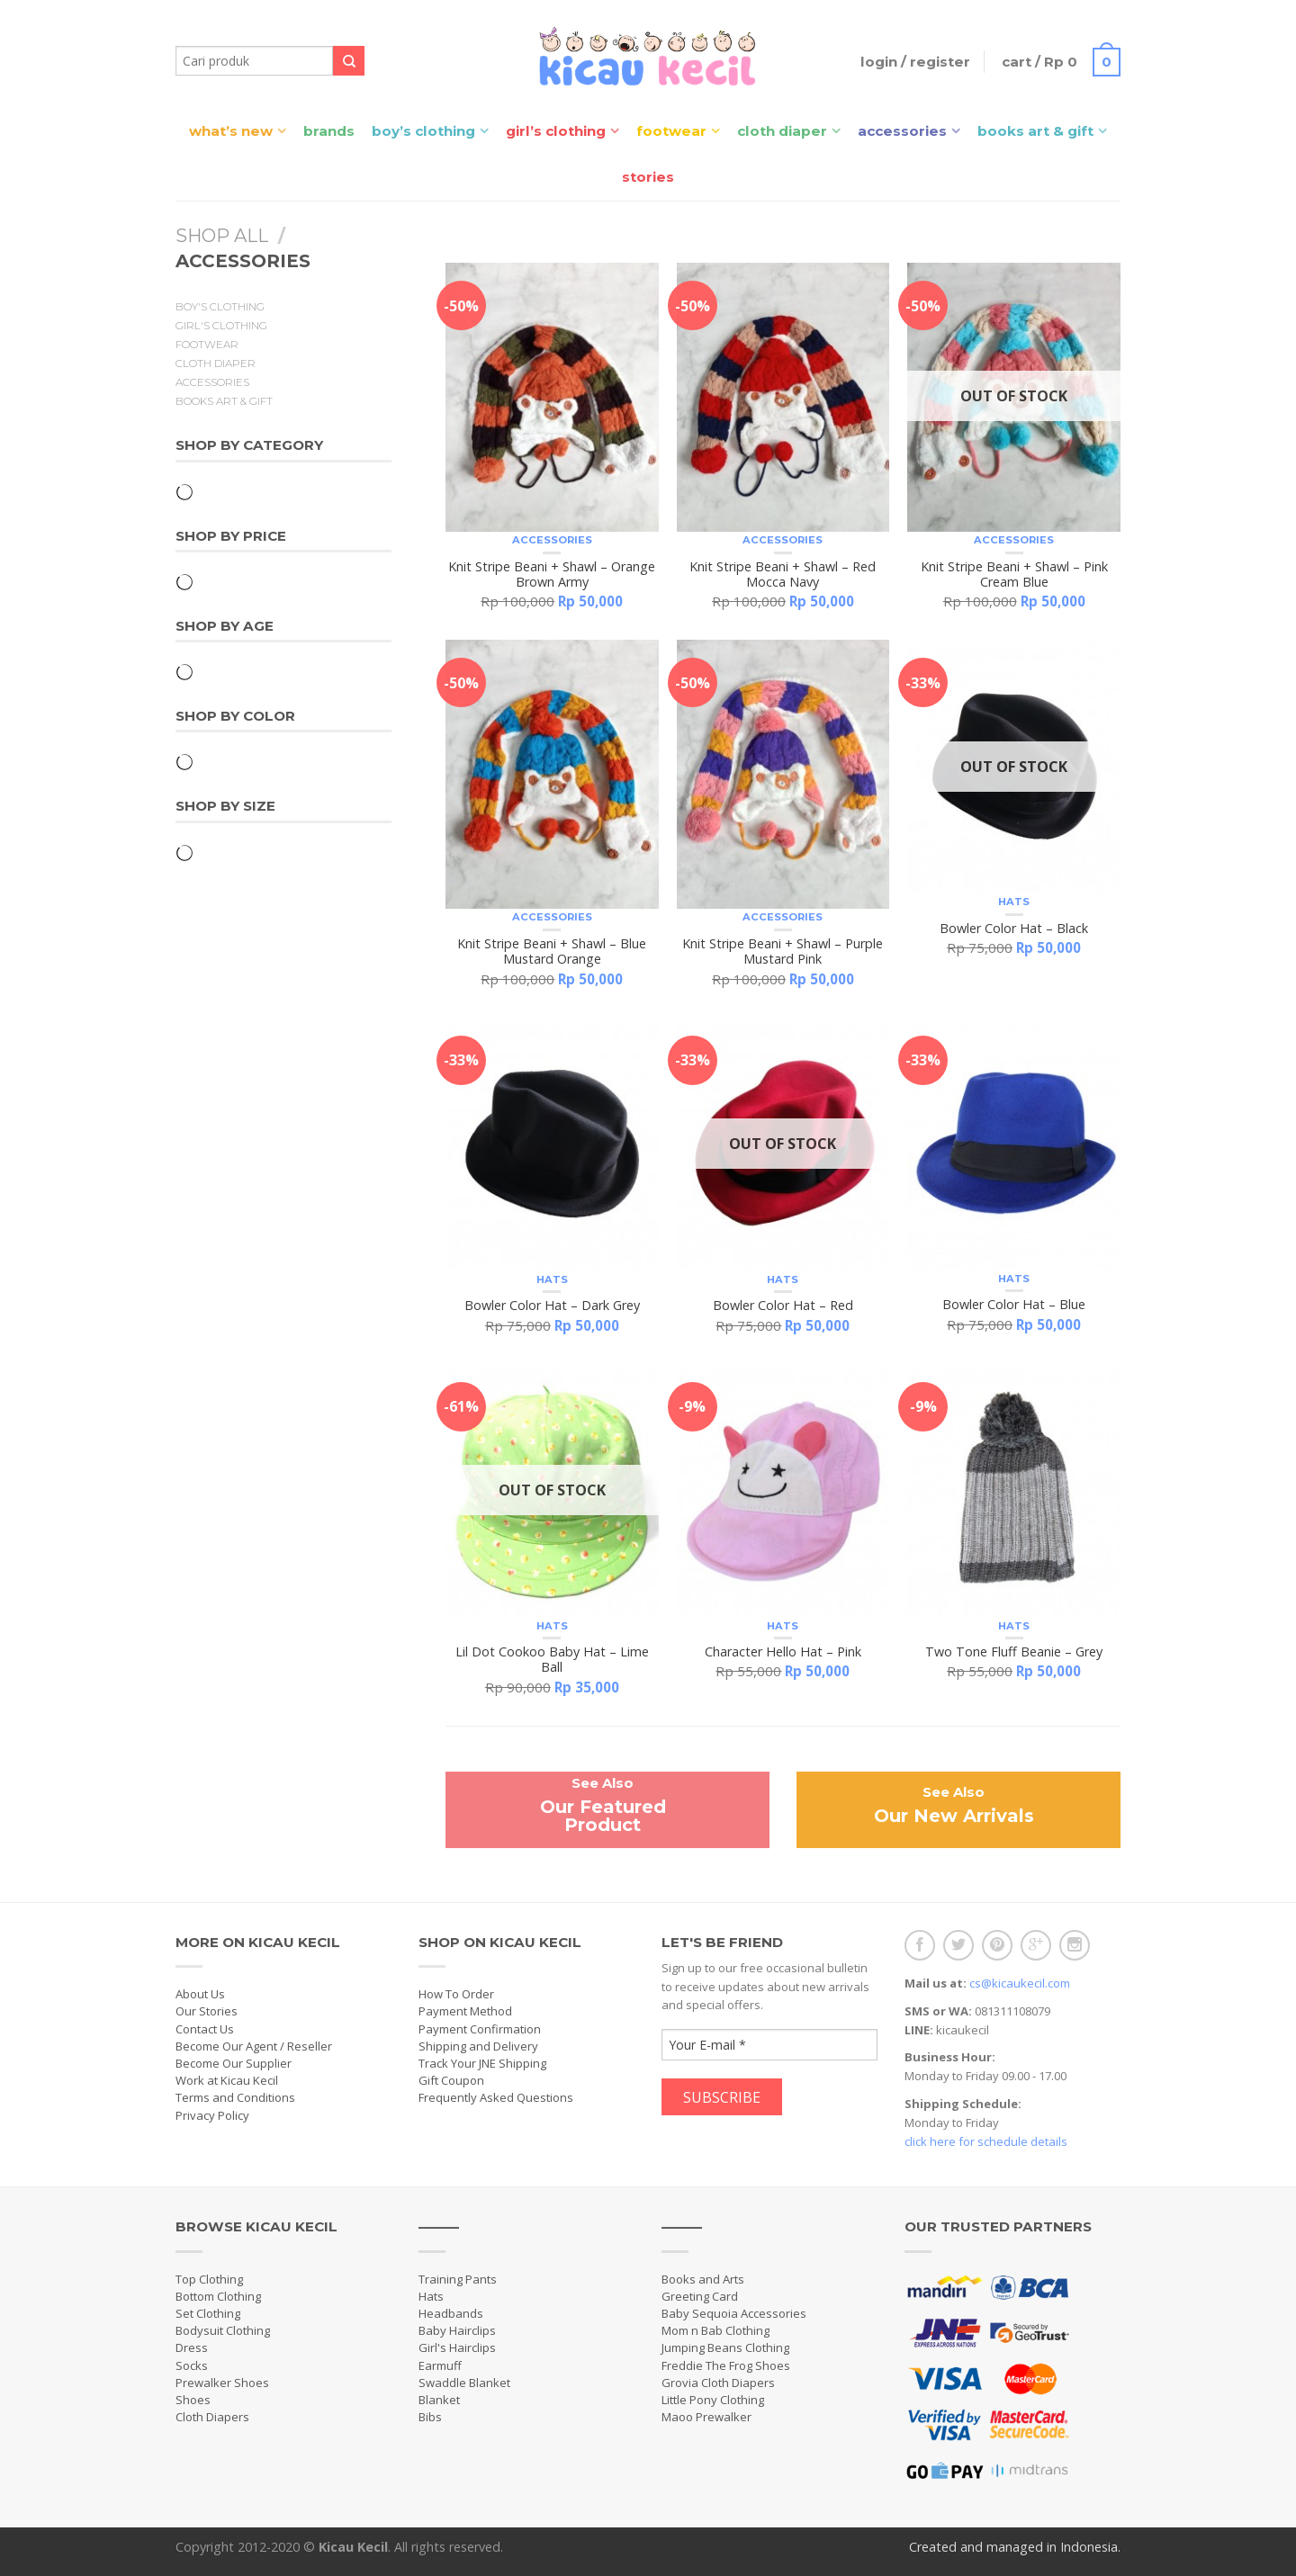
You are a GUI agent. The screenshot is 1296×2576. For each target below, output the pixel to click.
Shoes (193, 2400)
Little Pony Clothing (713, 2400)
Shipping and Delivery (478, 2046)
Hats (1014, 901)
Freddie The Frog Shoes (726, 2365)
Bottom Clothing (218, 2296)
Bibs (430, 2417)
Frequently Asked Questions (495, 2097)
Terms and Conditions (235, 2097)
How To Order (456, 1994)
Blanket (439, 2400)
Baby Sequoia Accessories (734, 2313)
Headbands (450, 2313)
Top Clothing (209, 2279)
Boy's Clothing (220, 307)
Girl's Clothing (221, 325)
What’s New (231, 130)
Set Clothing (208, 2313)
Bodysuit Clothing (223, 2330)
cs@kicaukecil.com (1019, 1983)
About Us (200, 1994)
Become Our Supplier (234, 2063)
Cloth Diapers (212, 2417)
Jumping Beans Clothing (725, 2347)
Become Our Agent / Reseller (254, 2046)
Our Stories (207, 2011)
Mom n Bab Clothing (716, 2330)
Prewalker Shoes (222, 2382)
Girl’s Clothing (556, 130)
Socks (192, 2365)
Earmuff (440, 2365)
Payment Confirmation (479, 2029)
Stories (648, 176)
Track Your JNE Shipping (482, 2063)
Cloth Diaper (782, 130)
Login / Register (913, 61)
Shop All (222, 236)
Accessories (902, 130)
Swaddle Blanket (464, 2382)
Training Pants (457, 2279)
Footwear (671, 130)
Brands (329, 130)
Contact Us (205, 2029)
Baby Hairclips (457, 2330)
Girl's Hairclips (457, 2347)
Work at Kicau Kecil (227, 2080)
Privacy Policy (212, 2115)
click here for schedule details (985, 2141)
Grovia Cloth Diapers (718, 2382)
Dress (192, 2347)
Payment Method (465, 2011)
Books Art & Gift (1035, 130)
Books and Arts (703, 2279)
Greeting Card (700, 2296)
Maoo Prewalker (707, 2417)
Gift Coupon (451, 2080)
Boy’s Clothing (423, 130)
